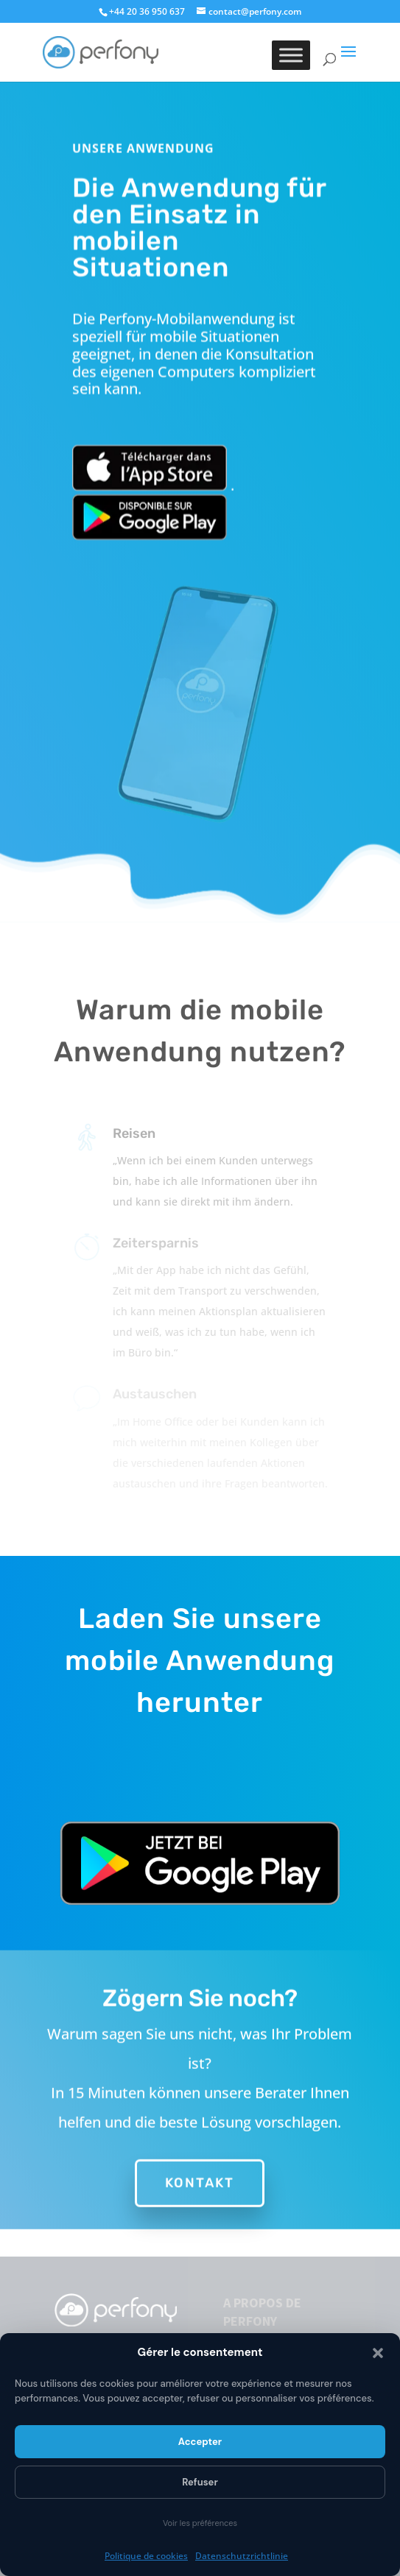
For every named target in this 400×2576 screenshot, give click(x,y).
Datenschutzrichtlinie (241, 2556)
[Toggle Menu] (291, 55)
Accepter (200, 2441)
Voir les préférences (200, 2523)
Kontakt (199, 2173)
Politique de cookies (146, 2556)
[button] (378, 2353)
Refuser (200, 2482)
